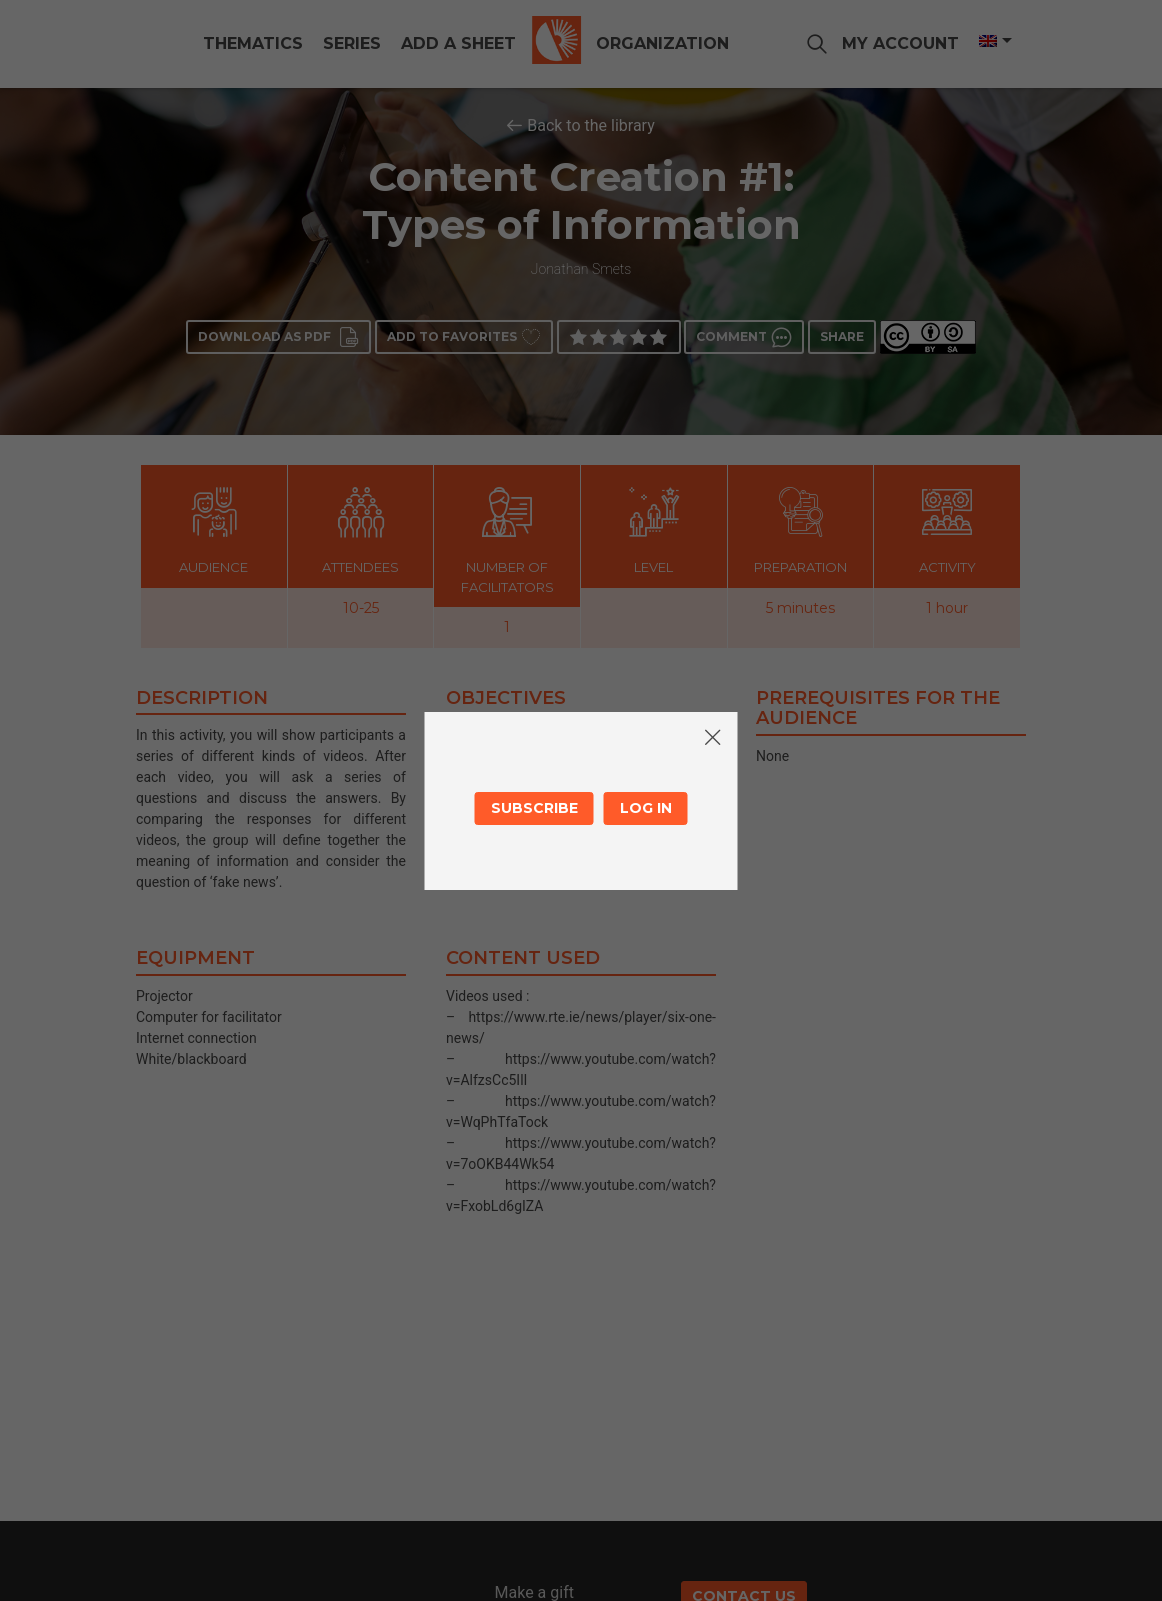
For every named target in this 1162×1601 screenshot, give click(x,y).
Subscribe (534, 808)
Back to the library (591, 125)
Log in (646, 808)
